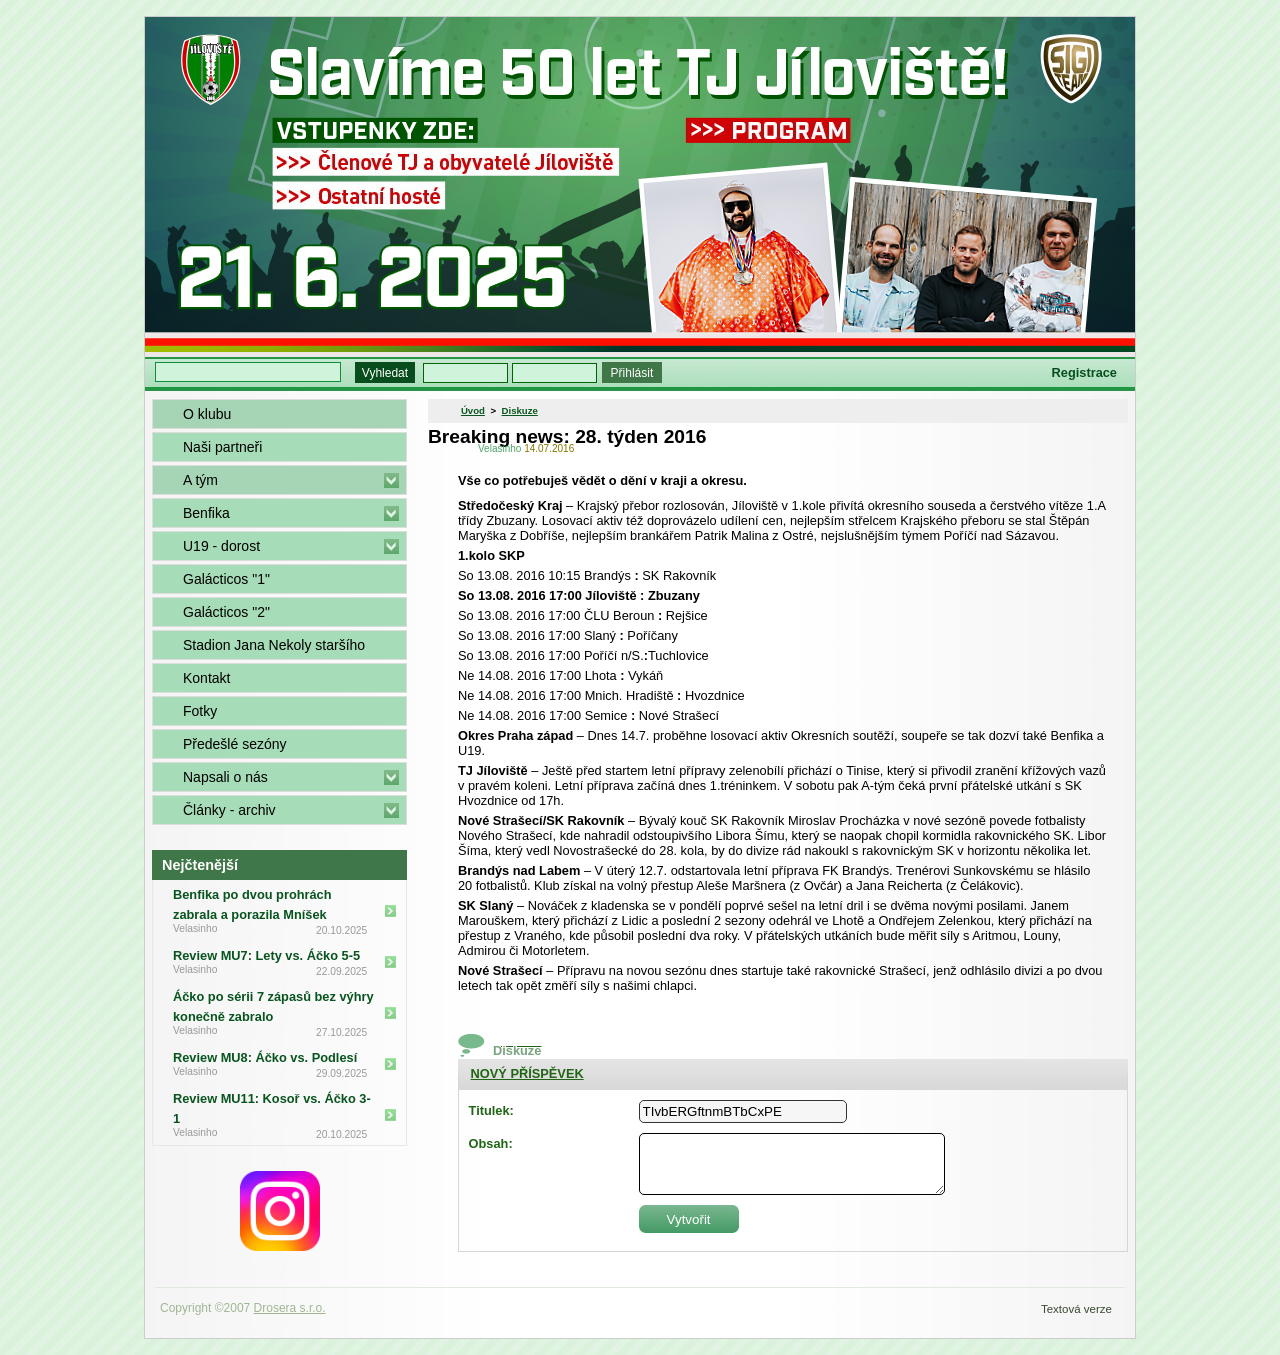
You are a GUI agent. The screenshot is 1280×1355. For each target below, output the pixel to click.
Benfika (206, 513)
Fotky (200, 711)
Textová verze (1076, 1309)
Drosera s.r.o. (290, 1308)
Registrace (1084, 372)
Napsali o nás (225, 777)
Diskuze (520, 410)
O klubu (207, 414)
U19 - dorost (221, 546)
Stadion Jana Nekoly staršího (274, 645)
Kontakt (206, 678)
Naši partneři (222, 447)
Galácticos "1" (226, 579)
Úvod (473, 410)
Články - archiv (229, 810)
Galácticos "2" (226, 612)
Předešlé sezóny (235, 744)
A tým (200, 480)
